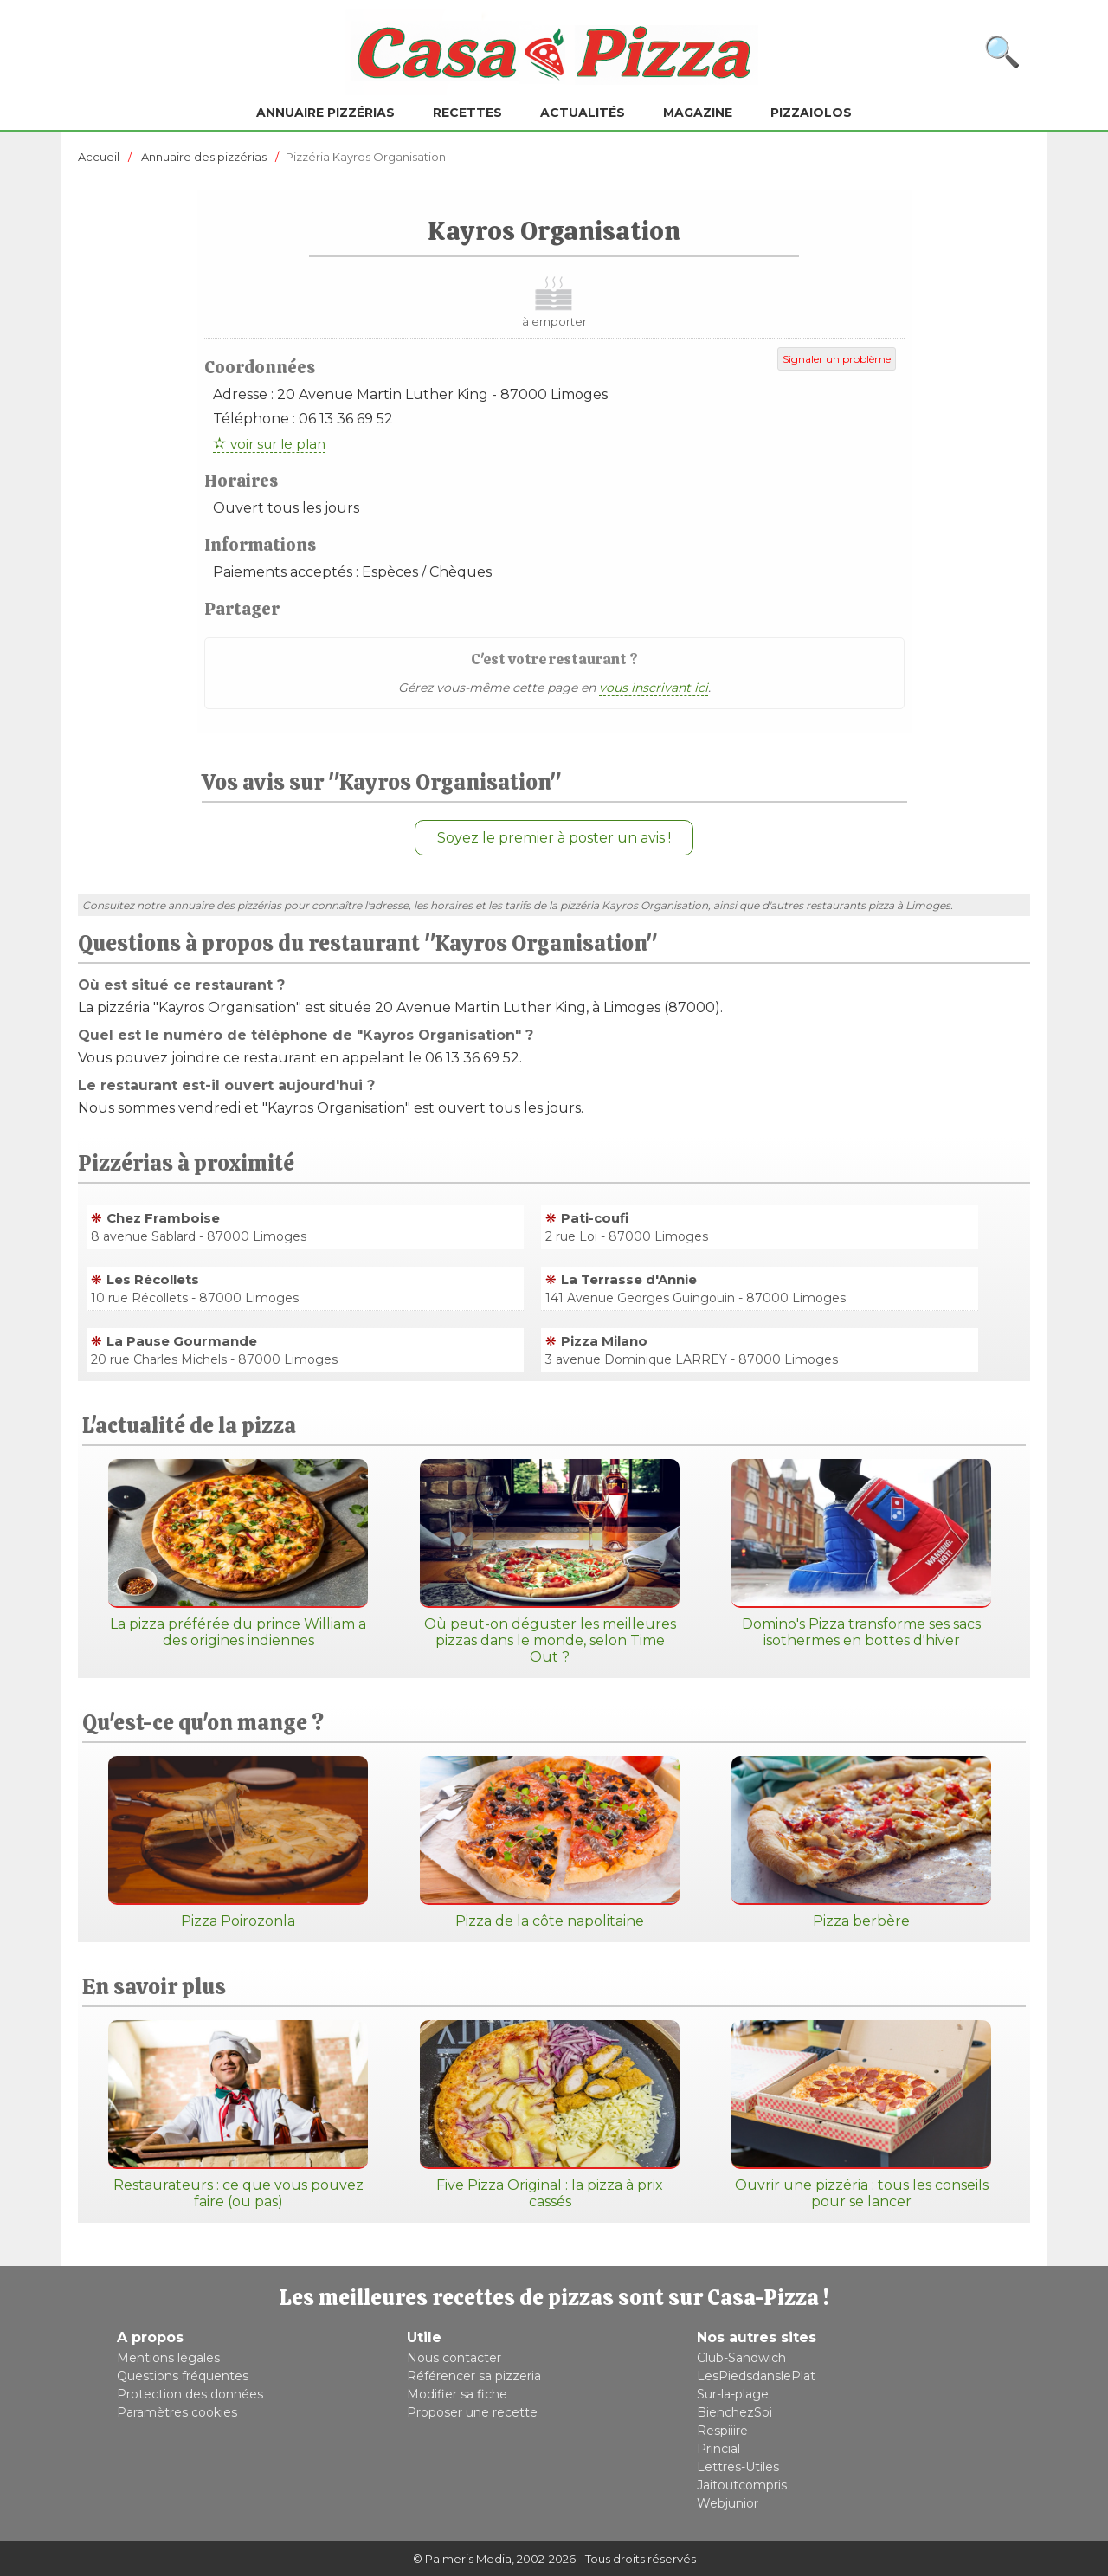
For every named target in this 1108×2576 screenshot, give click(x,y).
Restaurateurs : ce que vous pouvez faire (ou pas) (238, 2115)
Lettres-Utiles (738, 2467)
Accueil (98, 157)
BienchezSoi (734, 2412)
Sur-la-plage (733, 2394)
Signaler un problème (837, 358)
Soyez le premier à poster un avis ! (554, 838)
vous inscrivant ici (653, 687)
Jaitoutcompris (742, 2485)
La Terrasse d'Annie (629, 1279)
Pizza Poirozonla (238, 1842)
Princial (718, 2449)
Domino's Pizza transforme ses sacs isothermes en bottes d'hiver (861, 1554)
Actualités (582, 112)
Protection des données (190, 2394)
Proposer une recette (472, 2412)
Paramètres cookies (177, 2412)
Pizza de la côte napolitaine (550, 1842)
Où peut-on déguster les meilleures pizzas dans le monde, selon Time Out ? (550, 1562)
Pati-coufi (594, 1218)
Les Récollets (152, 1279)
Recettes (467, 112)
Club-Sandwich (741, 2358)
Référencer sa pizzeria (474, 2376)
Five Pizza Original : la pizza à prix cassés (550, 2115)
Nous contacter (454, 2358)
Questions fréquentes (182, 2376)
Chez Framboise (163, 1218)
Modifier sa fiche (457, 2394)
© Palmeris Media (462, 2559)
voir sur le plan (277, 444)
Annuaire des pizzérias (204, 157)
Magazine (697, 112)
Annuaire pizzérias (325, 112)
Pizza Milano (604, 1341)
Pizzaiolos (811, 112)
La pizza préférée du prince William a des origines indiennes (238, 1554)
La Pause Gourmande (181, 1341)
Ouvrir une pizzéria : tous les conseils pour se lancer (861, 2115)
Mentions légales (168, 2358)
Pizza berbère (861, 1842)
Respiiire (722, 2430)
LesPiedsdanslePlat (756, 2376)
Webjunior (727, 2503)
